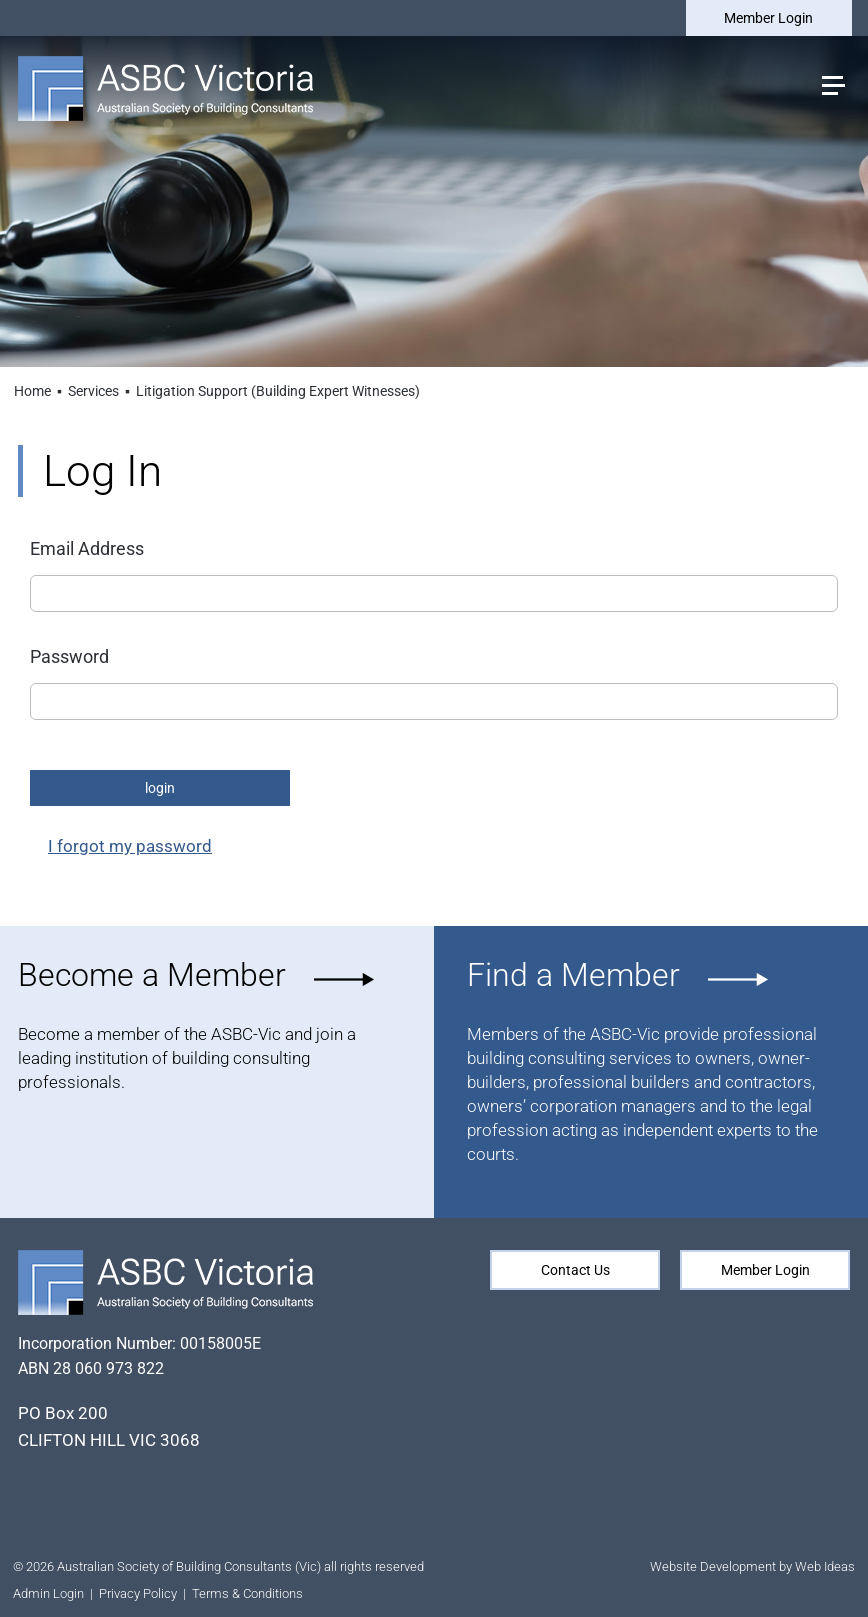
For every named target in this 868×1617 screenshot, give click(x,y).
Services (93, 391)
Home (32, 391)
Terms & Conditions (247, 1593)
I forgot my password (130, 846)
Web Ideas (825, 1566)
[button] (832, 83)
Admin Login (48, 1593)
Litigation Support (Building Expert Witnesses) (278, 391)
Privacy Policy (138, 1593)
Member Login (767, 18)
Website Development (713, 1566)
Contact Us (575, 1270)
